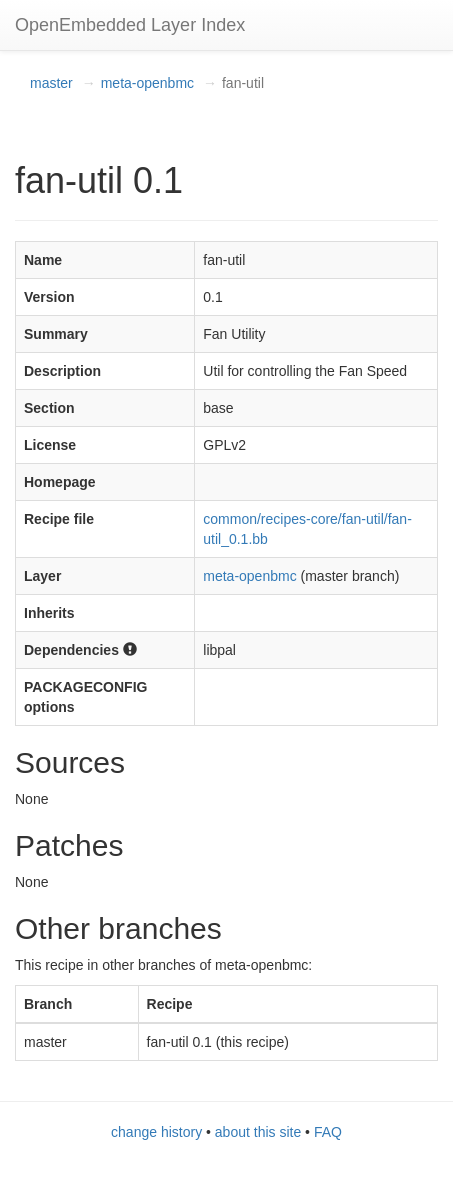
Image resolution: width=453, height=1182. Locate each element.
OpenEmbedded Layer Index (130, 25)
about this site (258, 1132)
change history (156, 1132)
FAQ (328, 1132)
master (51, 83)
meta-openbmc (147, 83)
